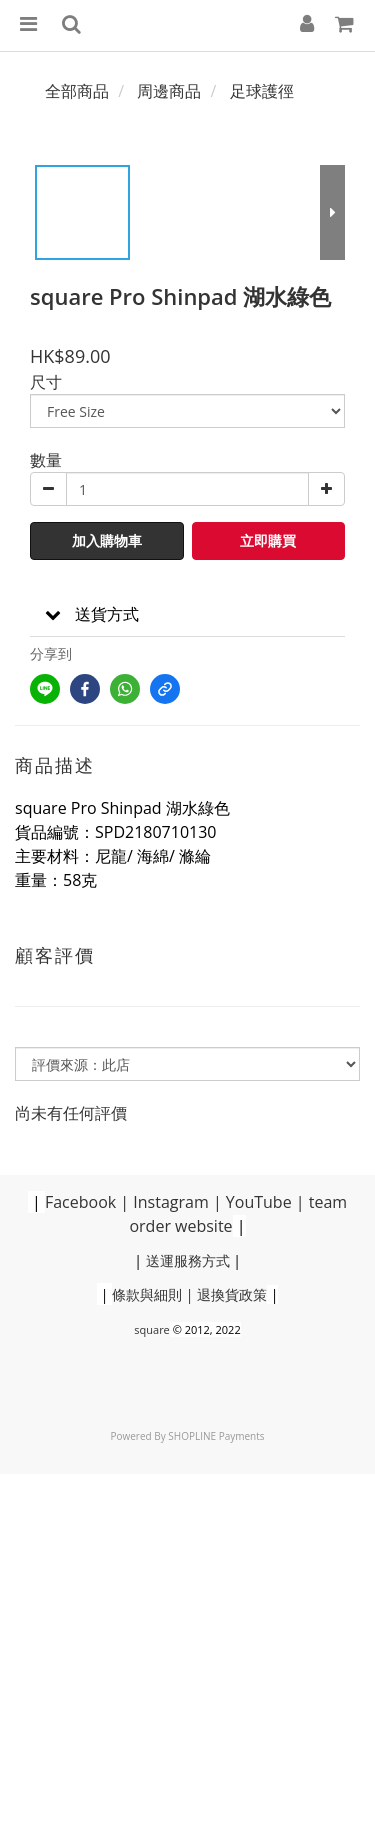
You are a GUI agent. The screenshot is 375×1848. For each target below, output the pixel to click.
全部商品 (77, 91)
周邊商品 (169, 91)
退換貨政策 (232, 1294)
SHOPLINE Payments (216, 1436)
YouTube (259, 1202)
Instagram (170, 1202)
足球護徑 (262, 91)
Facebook (80, 1202)
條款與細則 (147, 1294)
